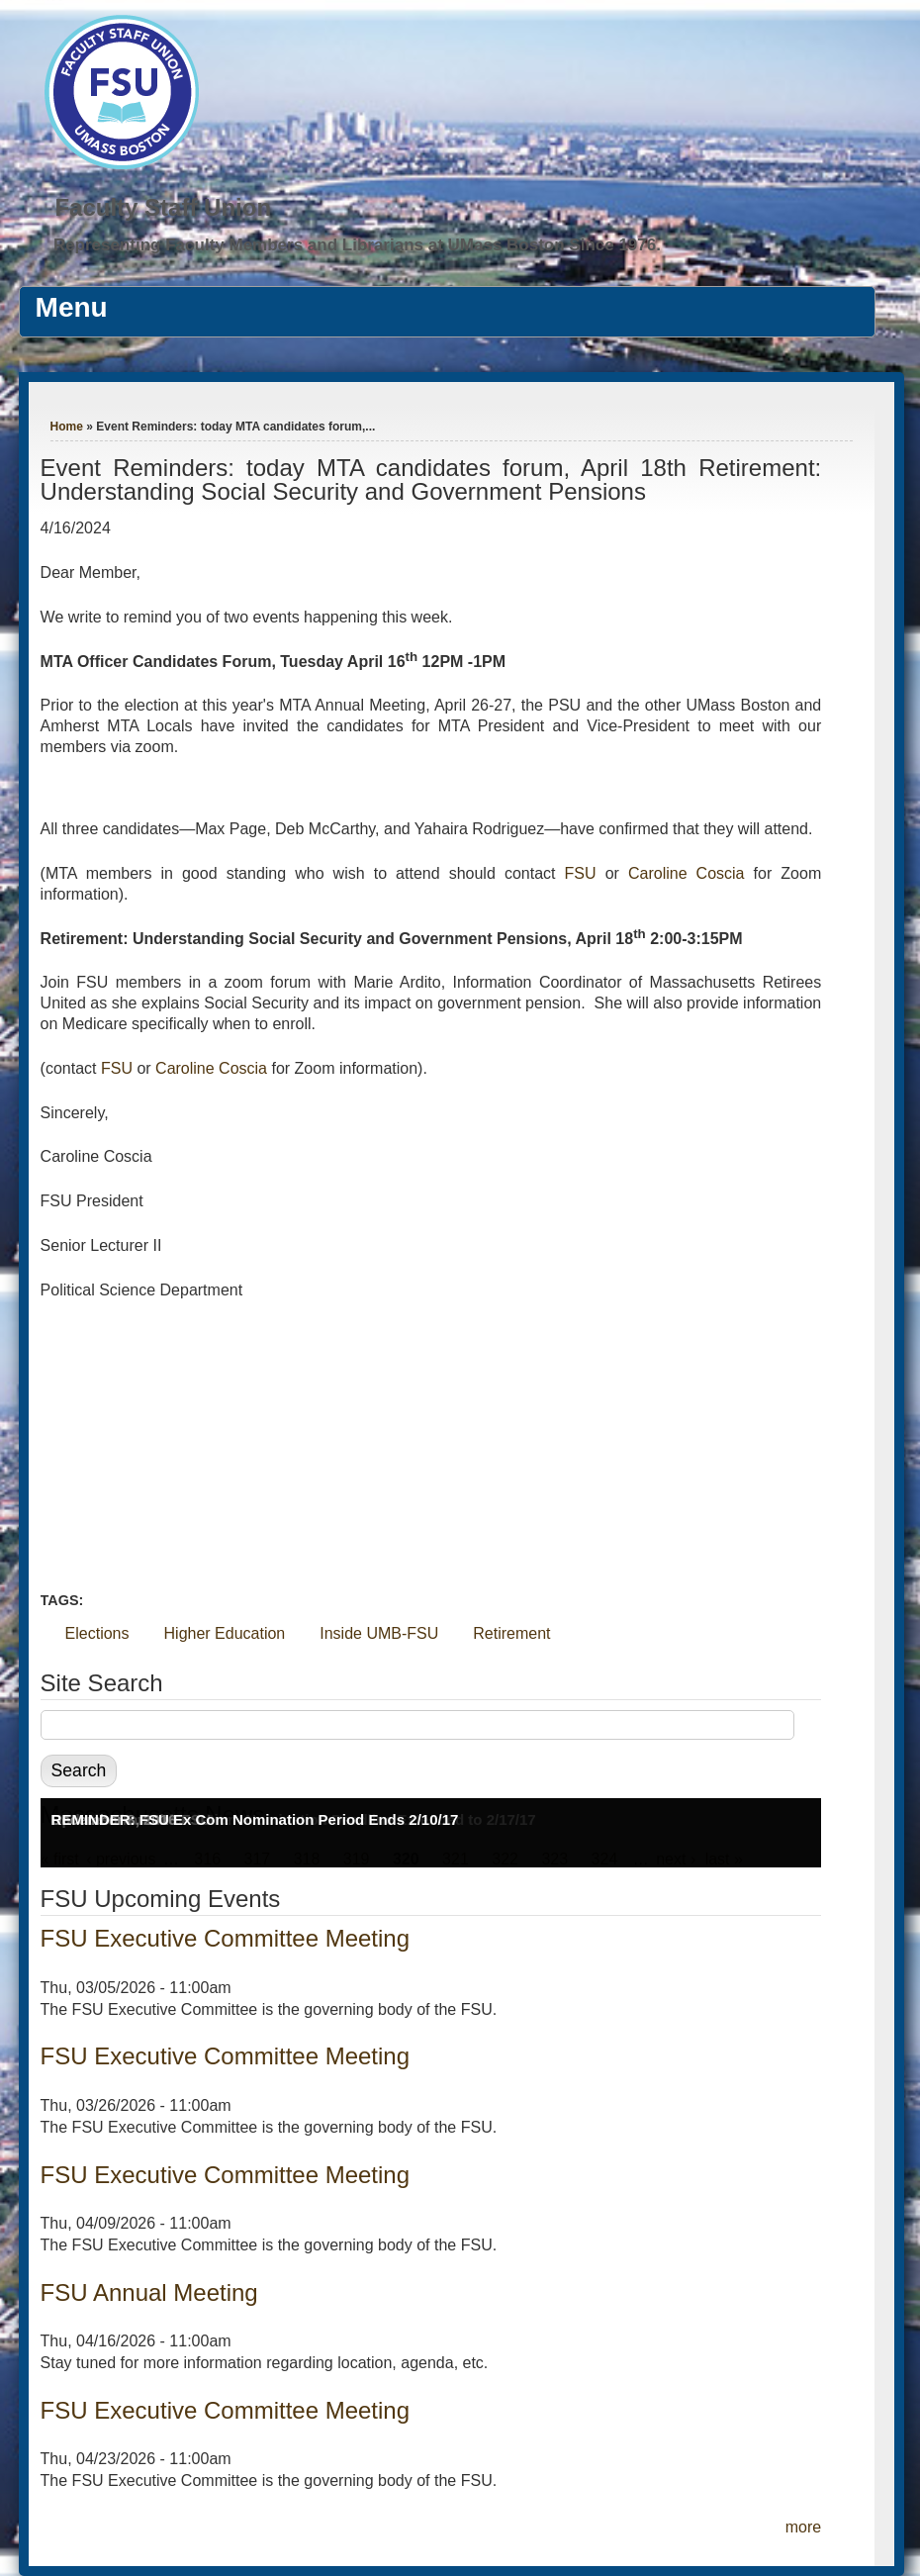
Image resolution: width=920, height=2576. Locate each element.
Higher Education (225, 1633)
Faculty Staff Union (162, 207)
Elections (97, 1633)
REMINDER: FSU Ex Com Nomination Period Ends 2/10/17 (255, 1819)
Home (66, 426)
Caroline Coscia (691, 873)
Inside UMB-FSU (379, 1633)
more (803, 2527)
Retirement (511, 1633)
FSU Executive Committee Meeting (225, 1938)
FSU (585, 873)
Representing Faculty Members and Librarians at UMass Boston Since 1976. (357, 245)
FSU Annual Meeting (149, 2292)
